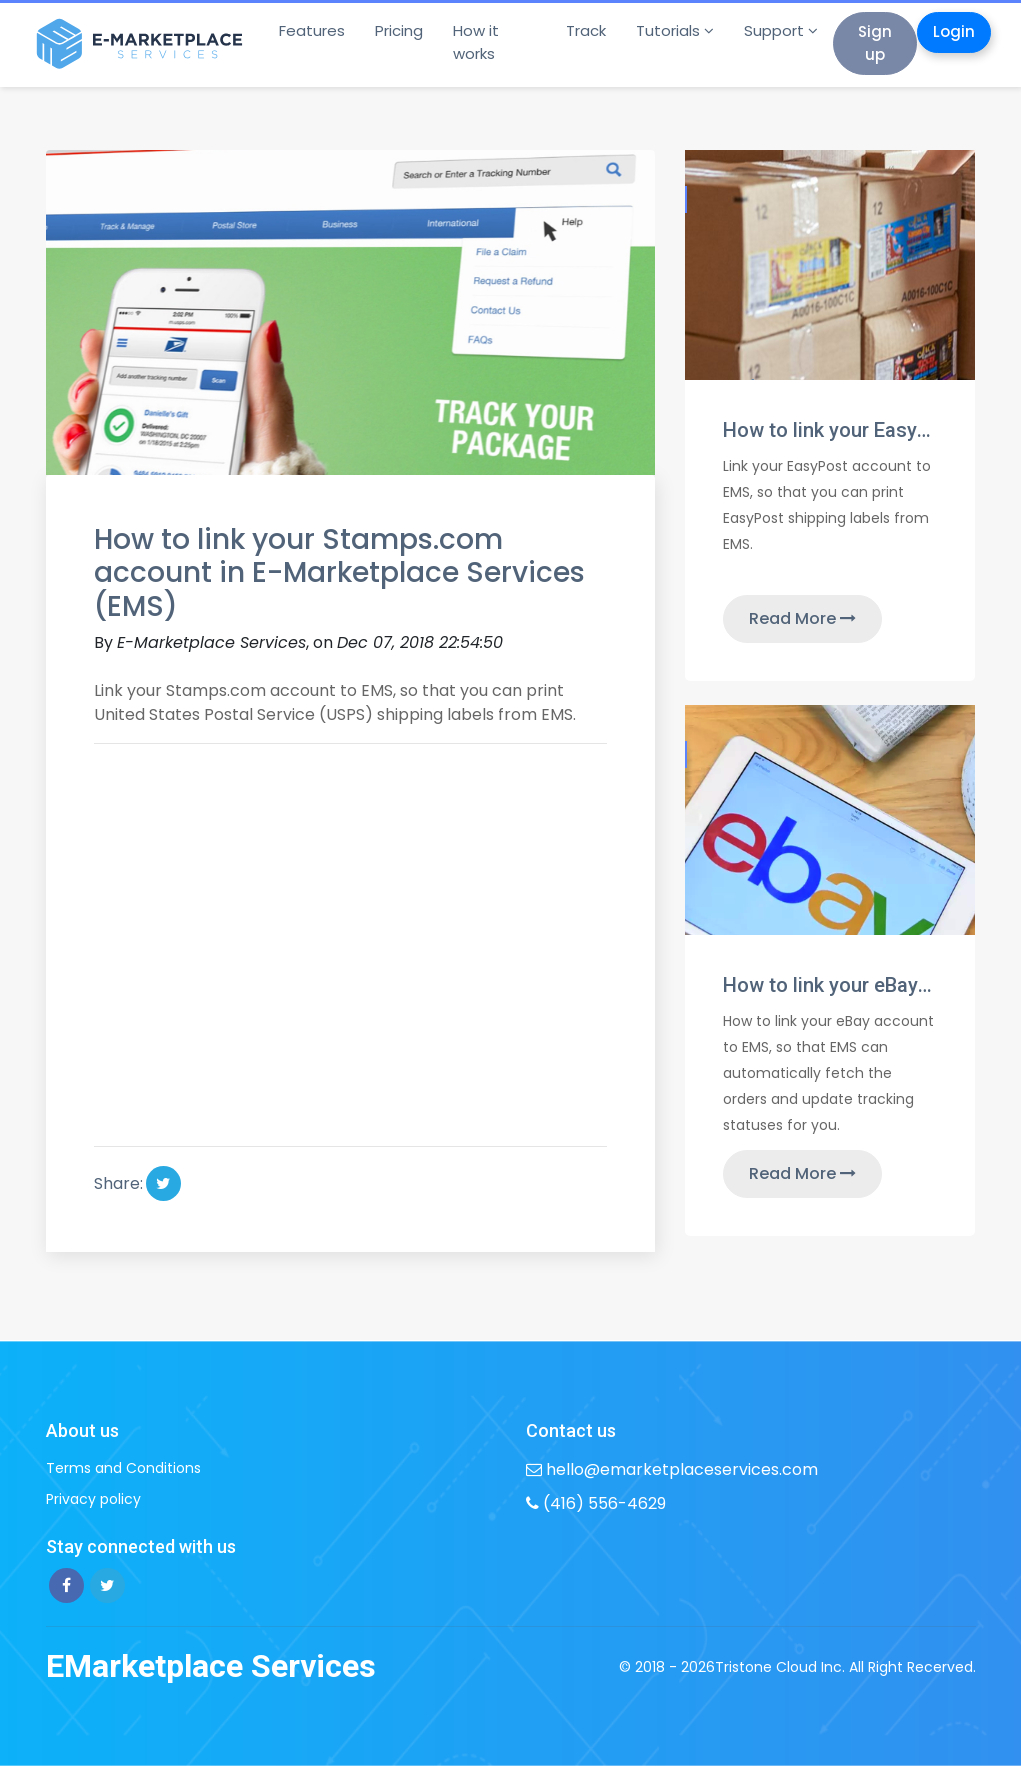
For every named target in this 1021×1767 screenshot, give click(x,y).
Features (312, 30)
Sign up (875, 43)
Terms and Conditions (123, 1468)
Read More (802, 618)
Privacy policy (93, 1499)
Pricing (399, 30)
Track (586, 30)
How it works (476, 42)
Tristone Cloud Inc (778, 1667)
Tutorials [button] (668, 30)
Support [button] (774, 30)
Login (954, 31)
